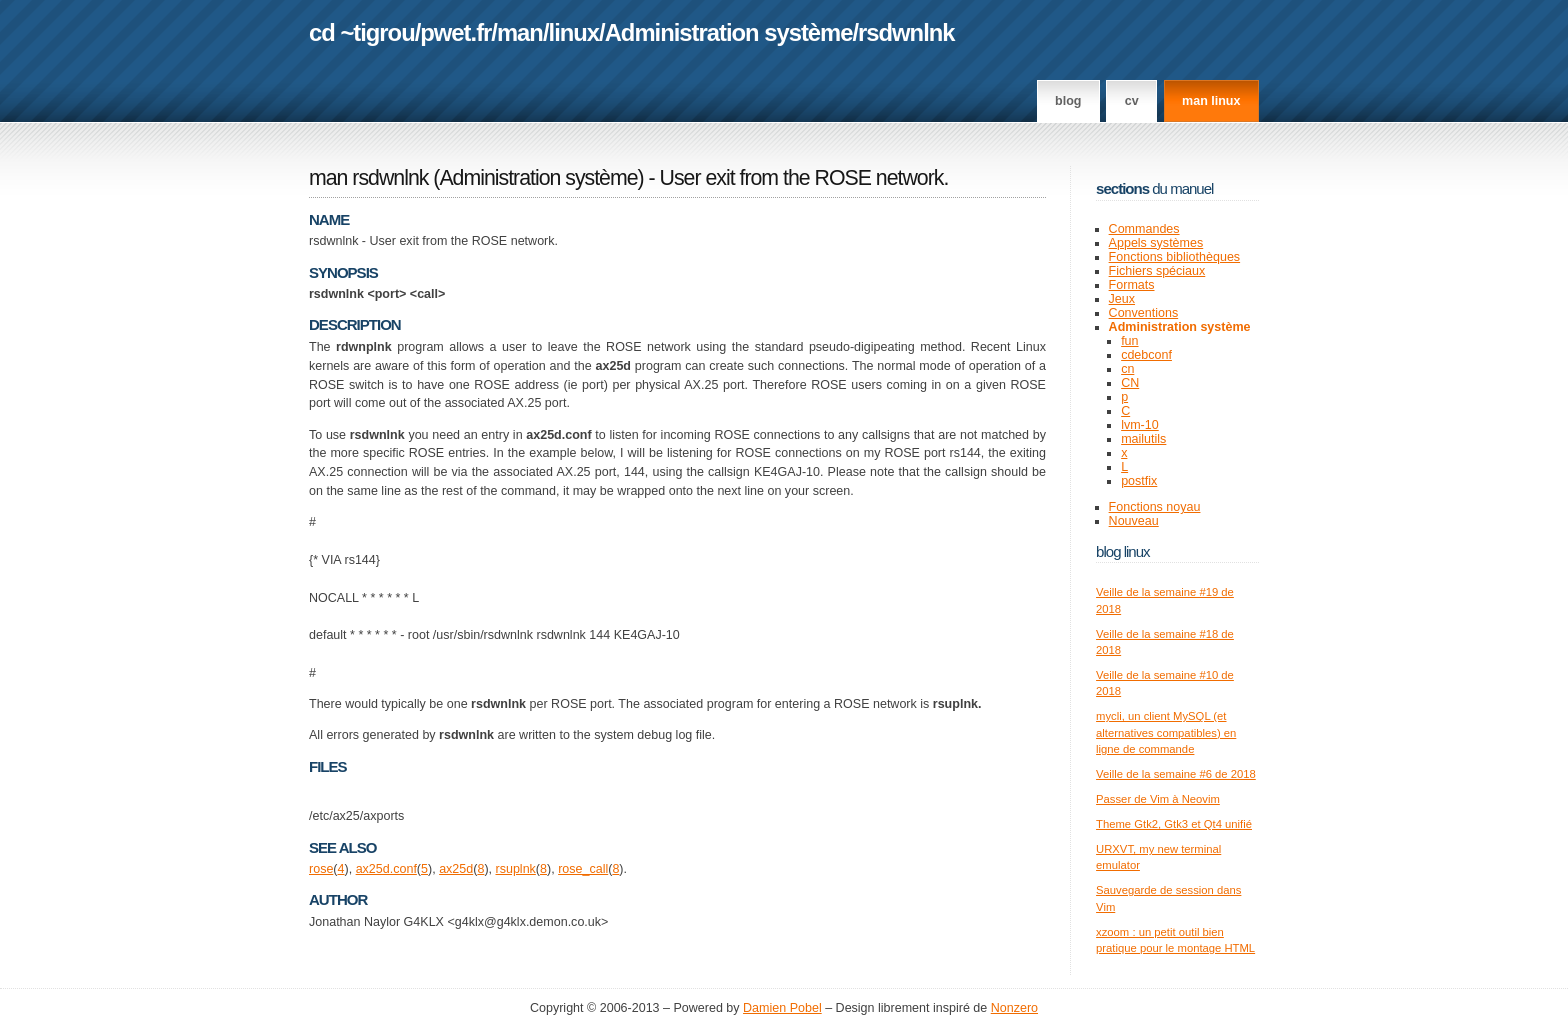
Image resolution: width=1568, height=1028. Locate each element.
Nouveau (1134, 521)
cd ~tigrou (362, 32)
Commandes (1144, 229)
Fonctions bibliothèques (1175, 257)
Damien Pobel (782, 1008)
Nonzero (1014, 1008)
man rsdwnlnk (368, 178)
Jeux (1122, 299)
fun (1129, 341)
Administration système (729, 32)
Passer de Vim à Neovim (1158, 799)
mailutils (1143, 439)
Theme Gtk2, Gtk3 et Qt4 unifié (1174, 824)
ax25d (456, 869)
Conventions (1144, 313)
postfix (1139, 481)
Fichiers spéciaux (1157, 271)
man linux (1211, 101)
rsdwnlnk (906, 32)
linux (574, 32)
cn (1127, 369)
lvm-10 (1140, 425)
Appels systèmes (1156, 243)
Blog (1068, 101)
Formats (1132, 285)
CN (1130, 383)
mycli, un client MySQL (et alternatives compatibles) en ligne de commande (1166, 732)
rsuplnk (516, 869)
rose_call (583, 869)
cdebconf (1146, 355)
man (520, 32)
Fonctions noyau (1155, 507)
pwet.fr (455, 32)
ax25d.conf (386, 869)
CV (1132, 101)
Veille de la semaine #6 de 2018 (1176, 774)
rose (321, 869)
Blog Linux (1123, 551)
